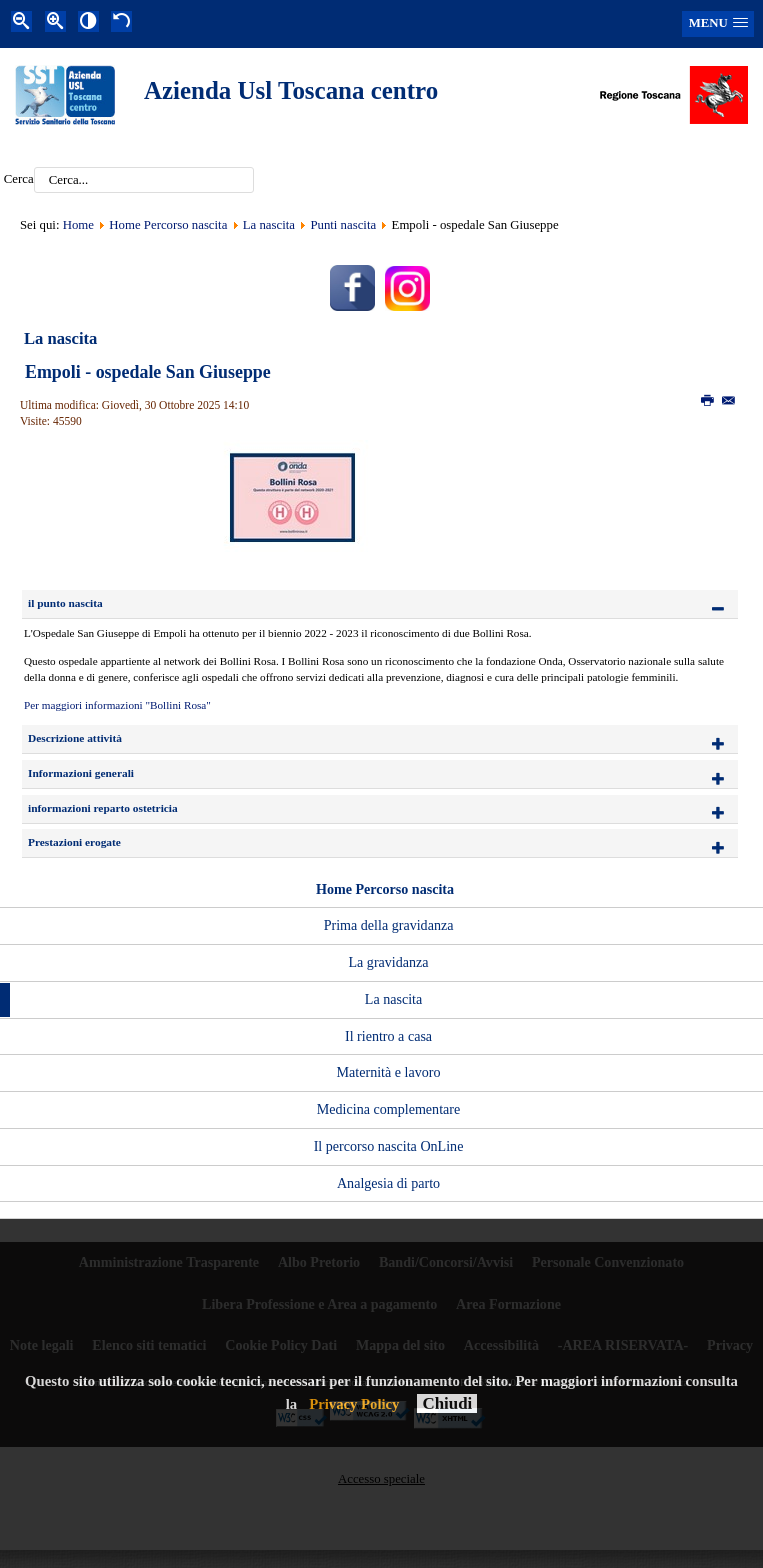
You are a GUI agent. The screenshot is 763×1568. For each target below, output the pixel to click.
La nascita (269, 225)
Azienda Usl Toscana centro (291, 90)
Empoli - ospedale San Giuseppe (148, 372)
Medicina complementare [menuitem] (388, 1109)
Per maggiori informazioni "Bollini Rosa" (117, 705)
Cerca (19, 180)
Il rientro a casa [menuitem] (388, 1036)
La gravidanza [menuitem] (388, 962)
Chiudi (447, 1403)
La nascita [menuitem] (393, 999)
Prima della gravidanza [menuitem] (389, 925)
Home (78, 225)
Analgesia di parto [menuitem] (388, 1183)
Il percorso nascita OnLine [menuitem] (389, 1146)
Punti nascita (343, 225)
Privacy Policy (354, 1404)
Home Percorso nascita (168, 225)
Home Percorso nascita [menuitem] (385, 889)
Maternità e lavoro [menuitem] (389, 1072)
